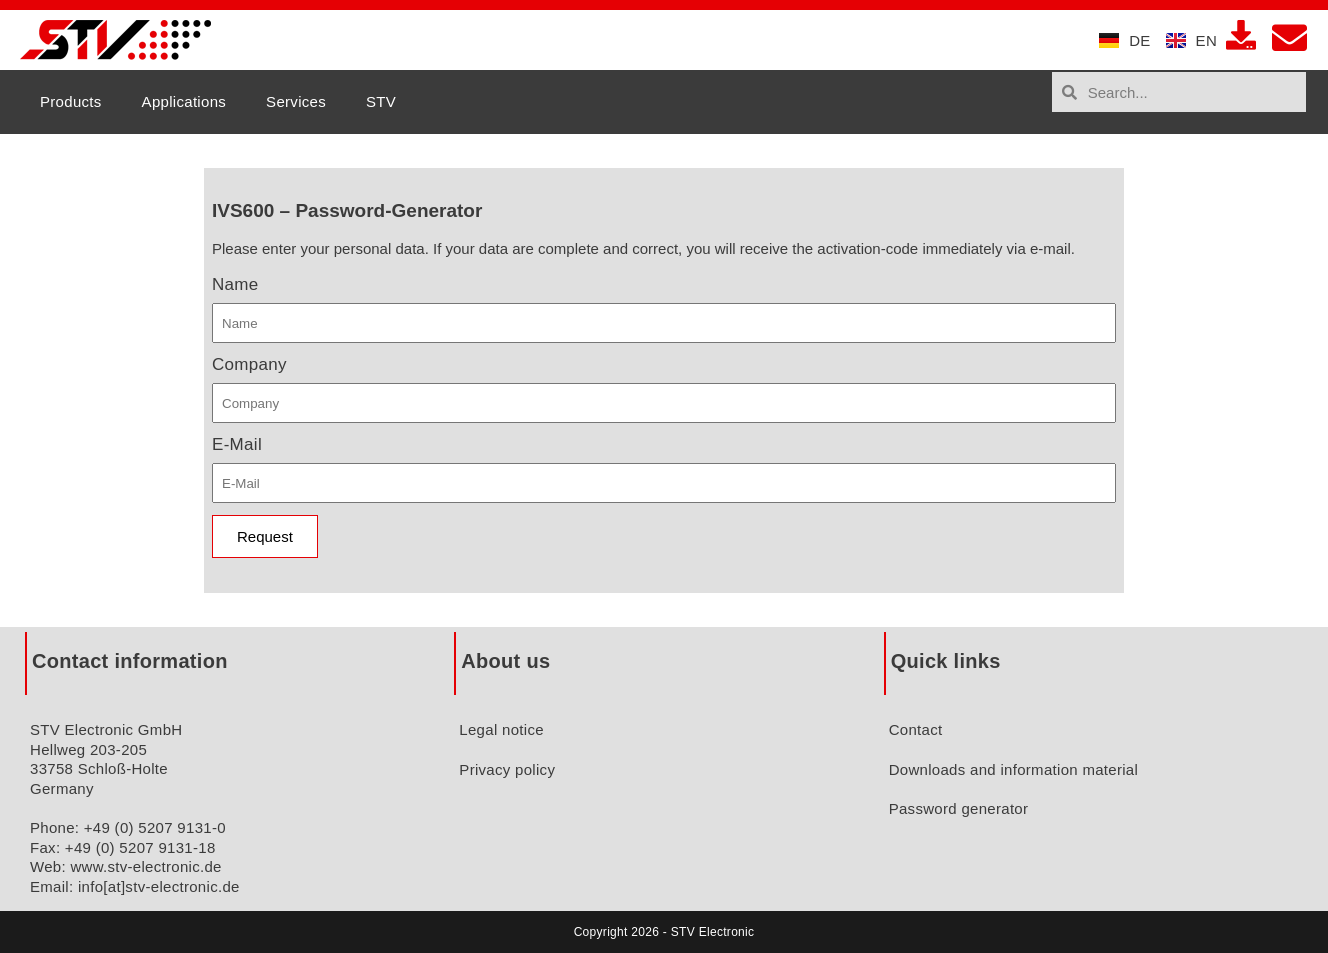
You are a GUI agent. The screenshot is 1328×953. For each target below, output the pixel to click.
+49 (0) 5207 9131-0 (155, 827)
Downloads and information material (1014, 769)
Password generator (959, 808)
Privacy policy (507, 769)
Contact (916, 729)
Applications (184, 101)
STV (381, 101)
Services (296, 101)
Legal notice (501, 729)
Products (71, 101)
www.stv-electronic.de (145, 866)
